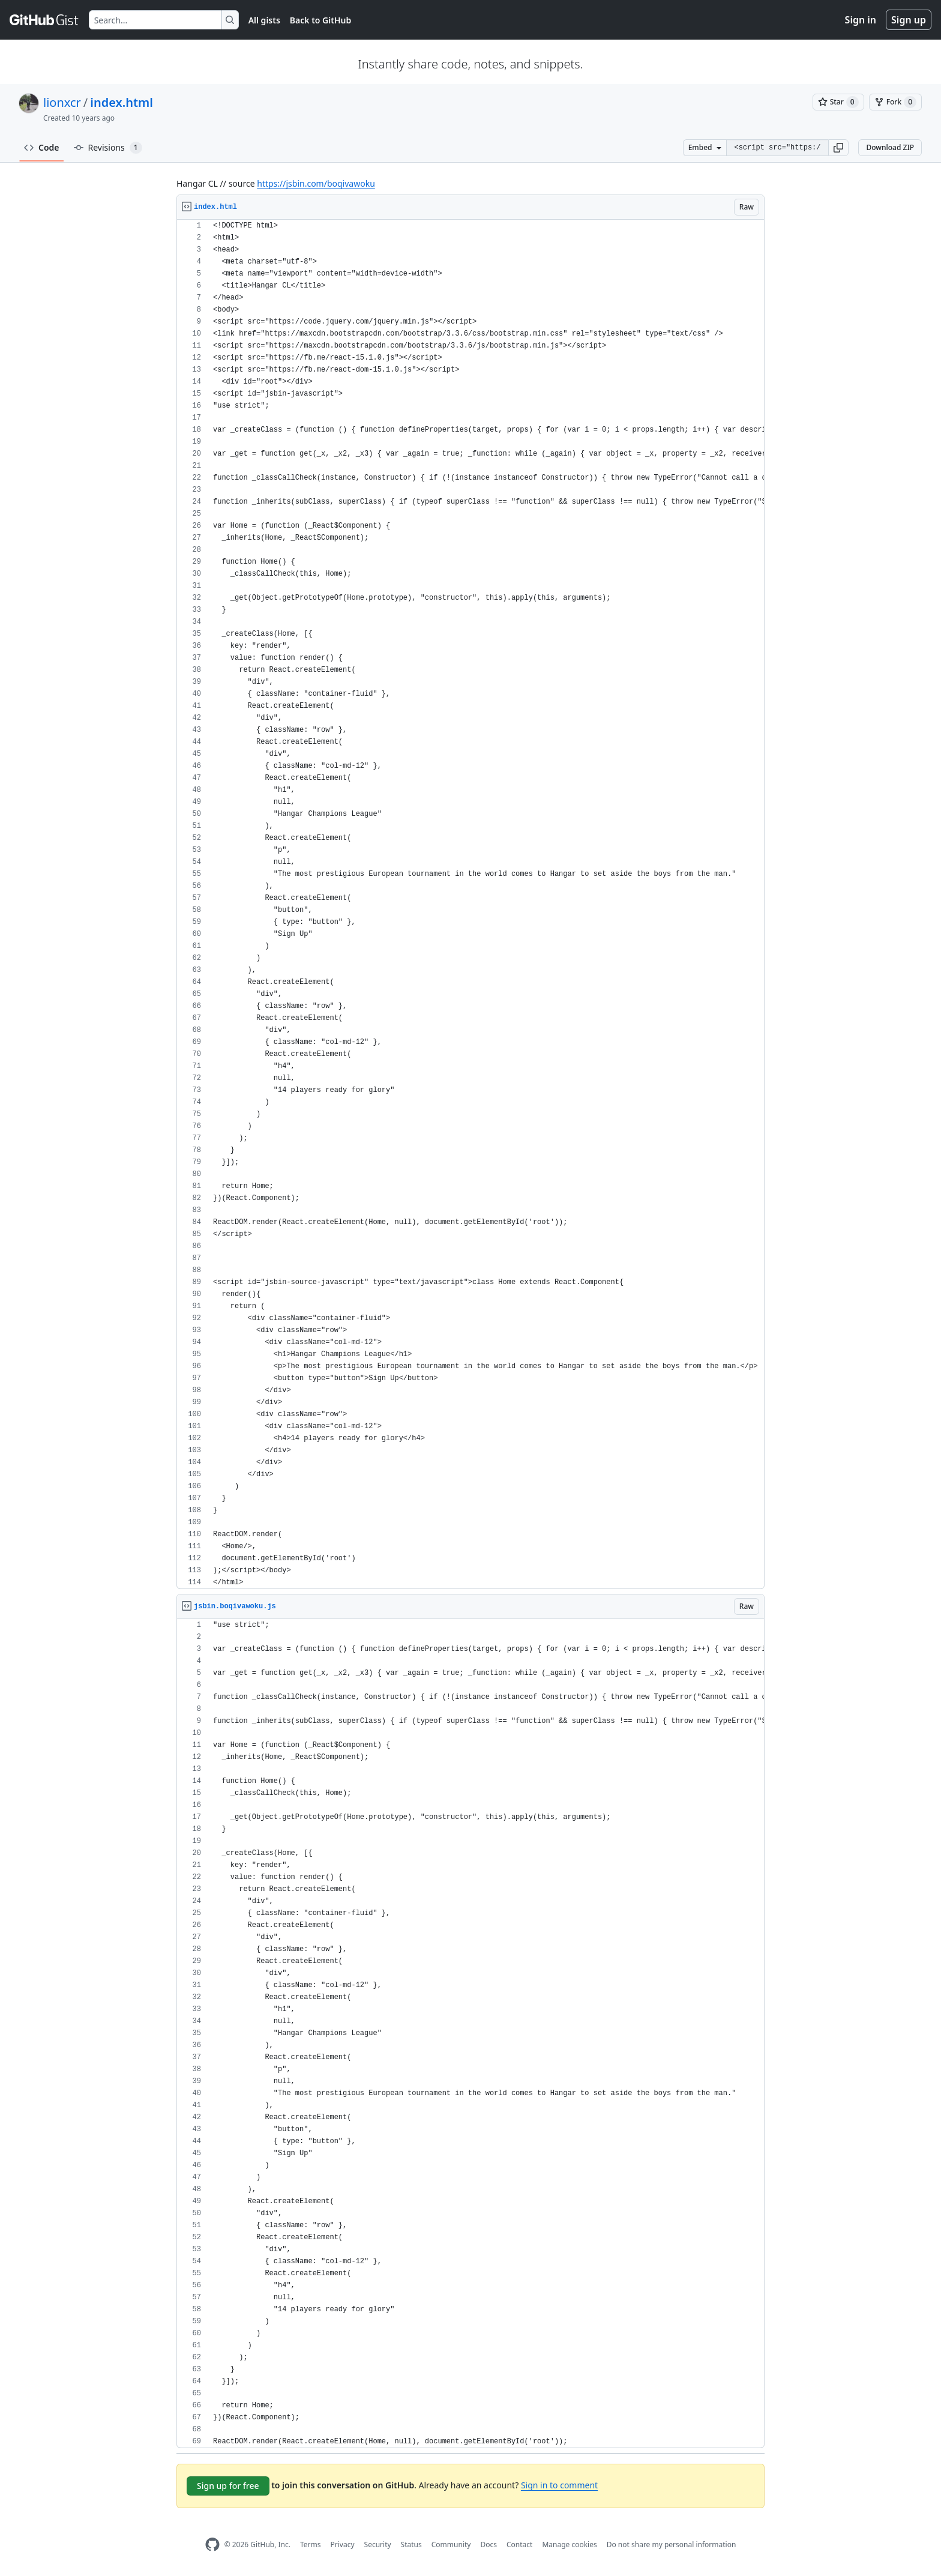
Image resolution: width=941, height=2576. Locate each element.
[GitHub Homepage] (212, 2544)
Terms (310, 2544)
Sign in (860, 19)
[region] (470, 904)
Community (451, 2544)
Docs (488, 2544)
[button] (838, 147)
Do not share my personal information (671, 2544)
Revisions (108, 148)
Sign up (908, 19)
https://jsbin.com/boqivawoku (316, 183)
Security (377, 2544)
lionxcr (62, 102)
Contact (519, 2544)
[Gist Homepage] (44, 20)
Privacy (343, 2544)
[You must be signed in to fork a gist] (895, 102)
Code (41, 147)
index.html (121, 102)
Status (411, 2544)
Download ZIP (890, 147)
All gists (264, 20)
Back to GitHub (320, 20)
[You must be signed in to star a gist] (838, 102)
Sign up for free (228, 2485)
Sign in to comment (559, 2485)
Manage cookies (569, 2544)
